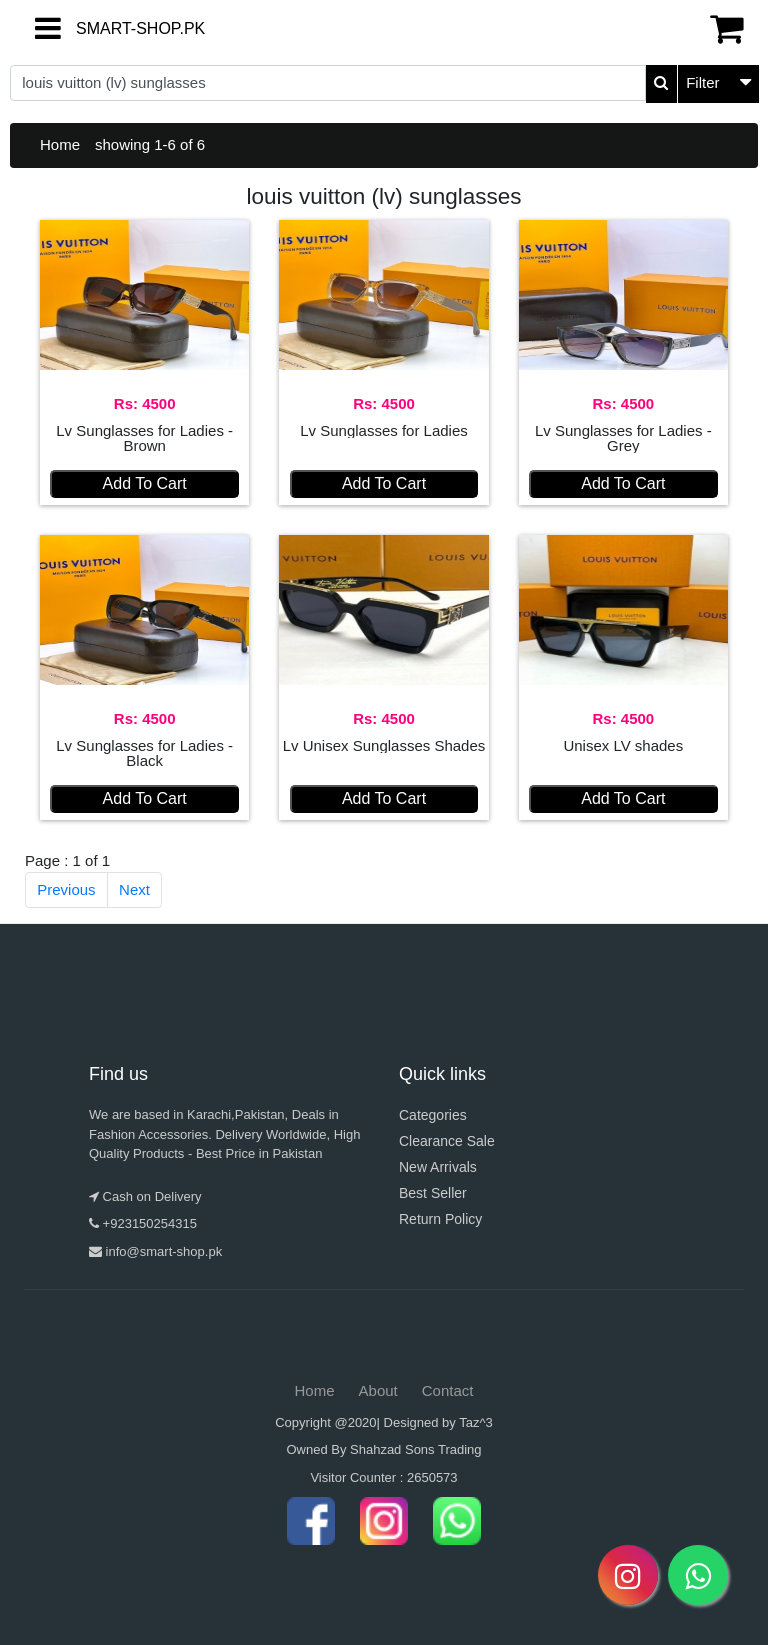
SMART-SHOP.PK (93, 28)
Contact (448, 1390)
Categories (433, 1115)
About (378, 1390)
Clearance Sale (447, 1141)
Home (60, 144)
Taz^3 (476, 1422)
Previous (66, 889)
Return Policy (440, 1219)
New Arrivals (438, 1167)
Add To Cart (145, 483)
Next (134, 889)
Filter (702, 82)
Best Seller (433, 1193)
